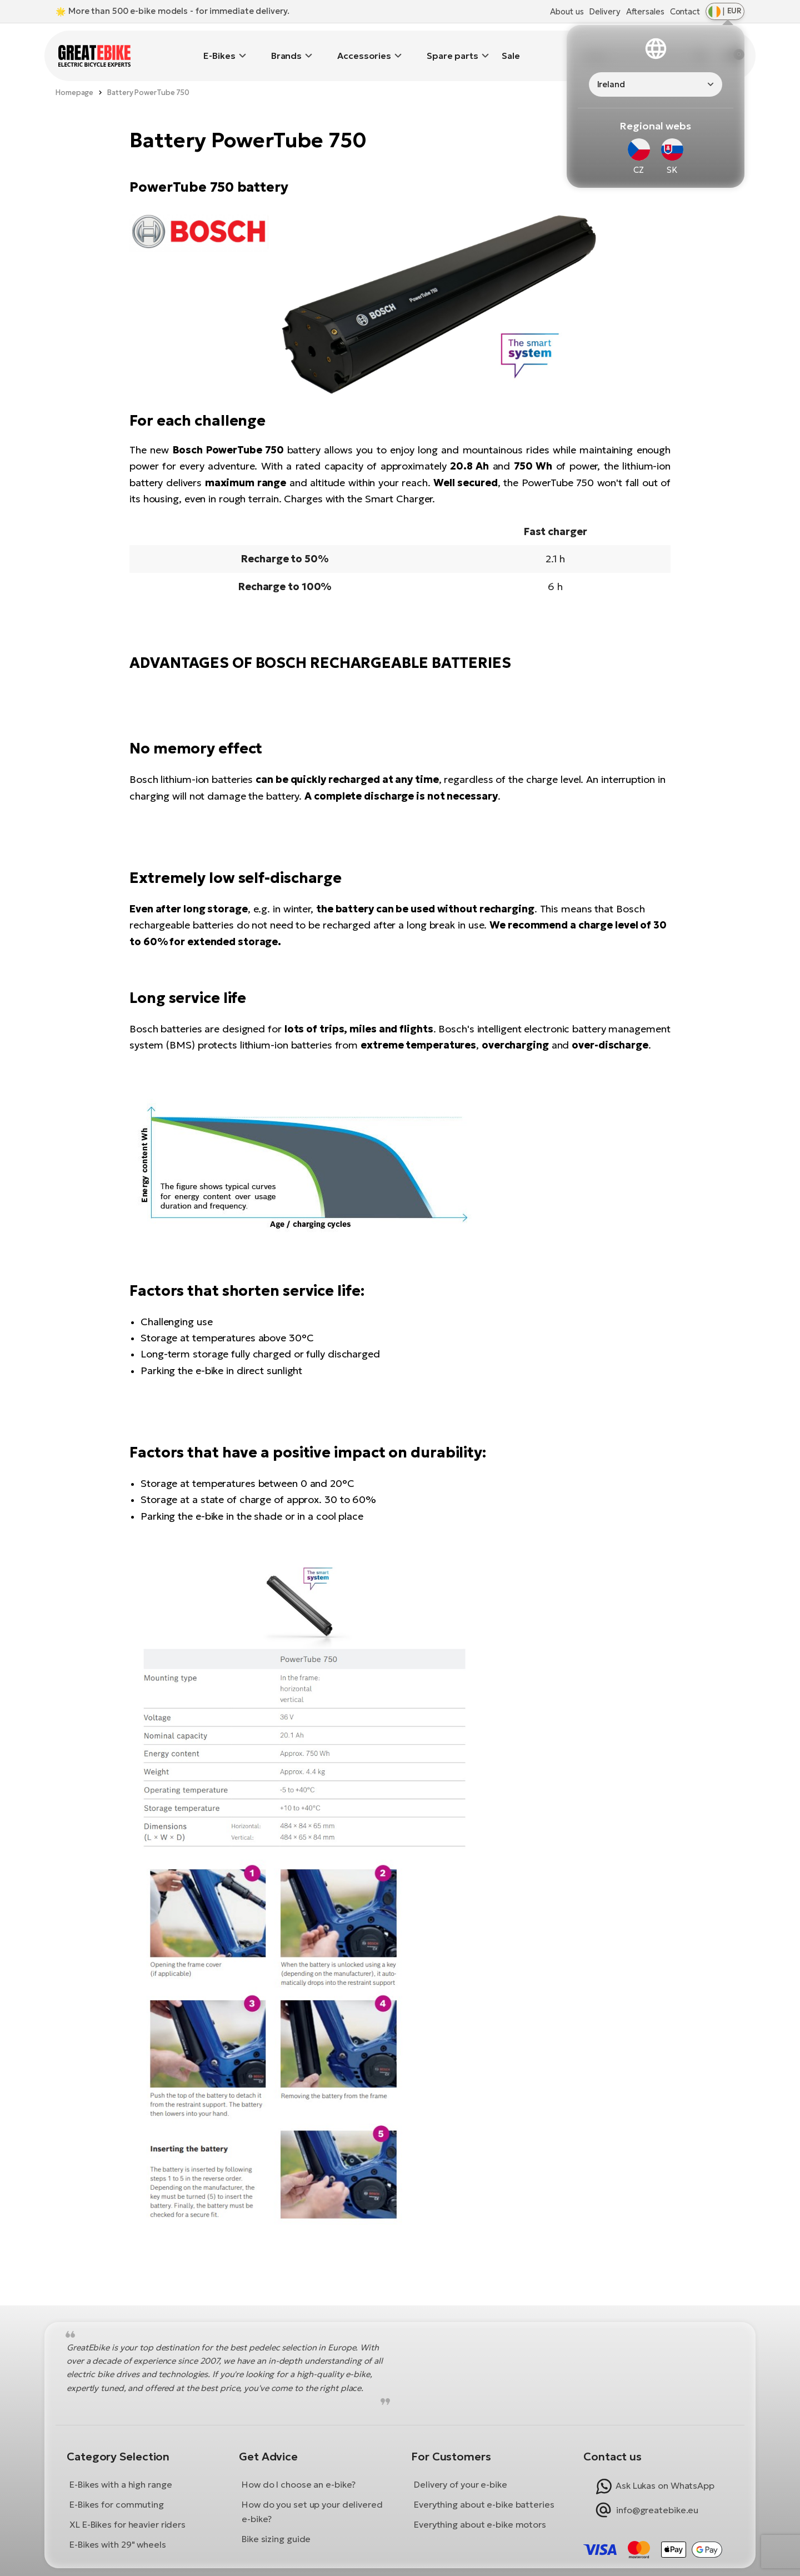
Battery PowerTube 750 (148, 76)
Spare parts (452, 47)
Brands (286, 47)
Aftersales (645, 11)
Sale (511, 47)
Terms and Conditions (348, 2563)
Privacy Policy (464, 2563)
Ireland (611, 84)
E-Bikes (219, 47)
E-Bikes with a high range (120, 2467)
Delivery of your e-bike (460, 2467)
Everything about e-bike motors (480, 2507)
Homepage (74, 76)
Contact (685, 11)
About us (566, 11)
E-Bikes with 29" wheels (117, 2527)
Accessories (364, 47)
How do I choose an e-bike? (299, 2467)
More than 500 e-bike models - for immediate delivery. (178, 11)
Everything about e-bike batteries (484, 2487)
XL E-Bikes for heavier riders (127, 2507)
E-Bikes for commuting (116, 2487)
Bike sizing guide (276, 2522)
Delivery (604, 11)
